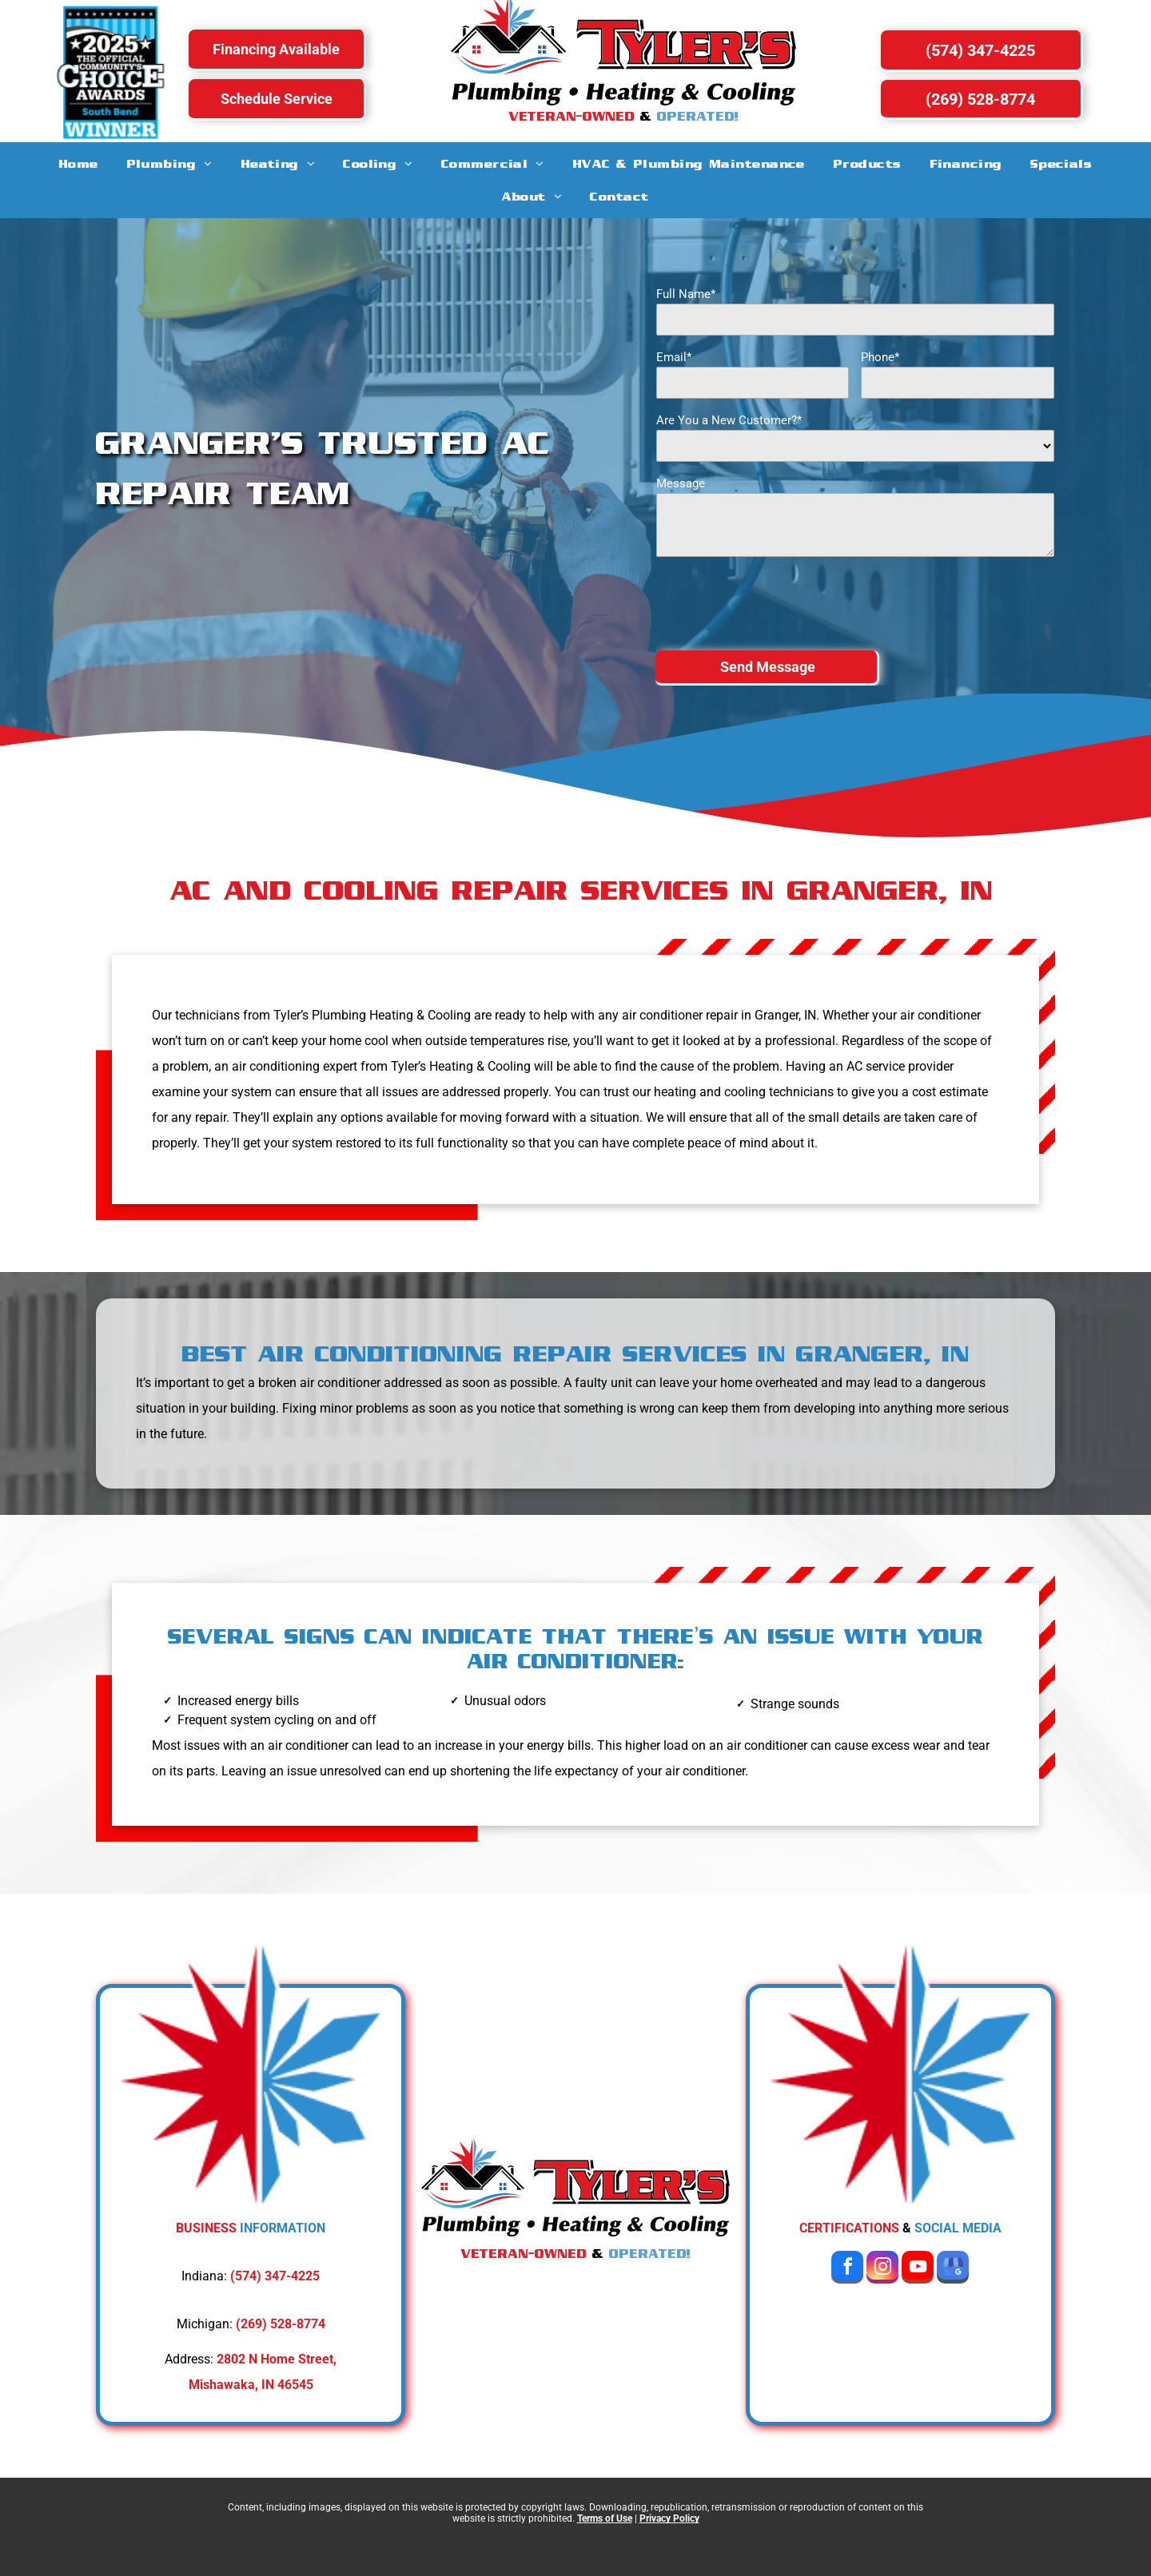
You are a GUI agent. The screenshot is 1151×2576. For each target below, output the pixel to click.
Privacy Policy (669, 2518)
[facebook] (847, 2269)
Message (680, 483)
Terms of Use (604, 2518)
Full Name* (685, 294)
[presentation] (777, 602)
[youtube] (918, 2269)
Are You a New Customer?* (729, 420)
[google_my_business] (953, 2269)
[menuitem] (79, 163)
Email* (673, 357)
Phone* (880, 357)
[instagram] (882, 2269)
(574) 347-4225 (275, 2276)
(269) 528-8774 (280, 2324)
